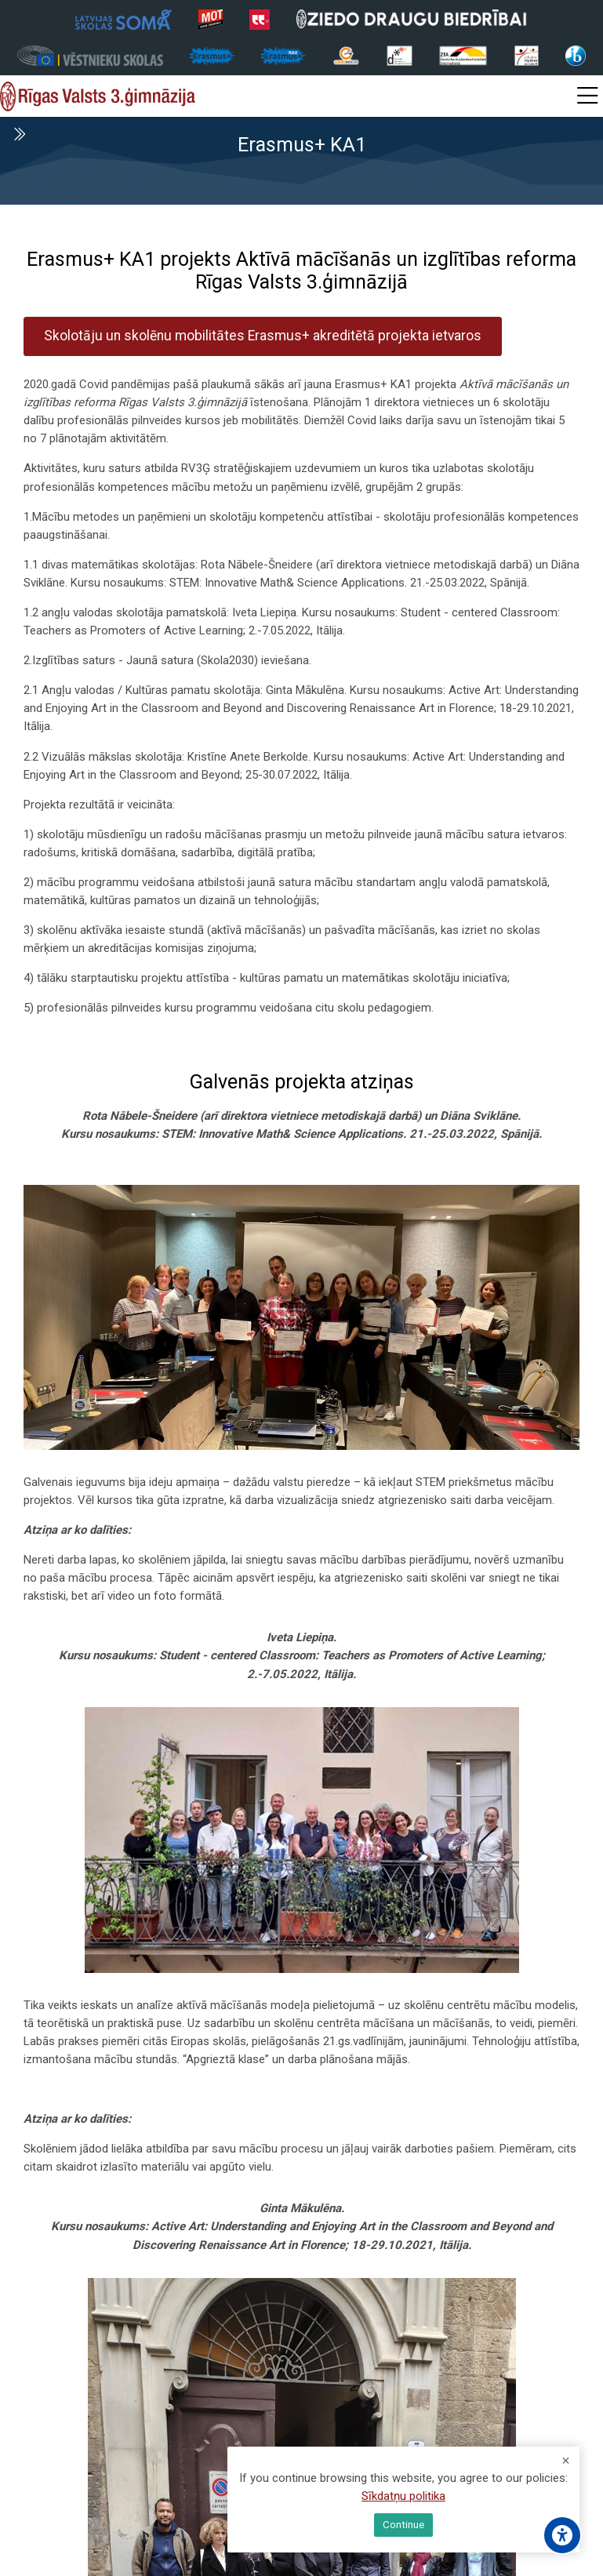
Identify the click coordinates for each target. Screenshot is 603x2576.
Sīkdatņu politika (403, 2498)
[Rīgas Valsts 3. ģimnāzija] (97, 96)
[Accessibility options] (562, 2535)
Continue (403, 2525)
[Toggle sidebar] (19, 134)
